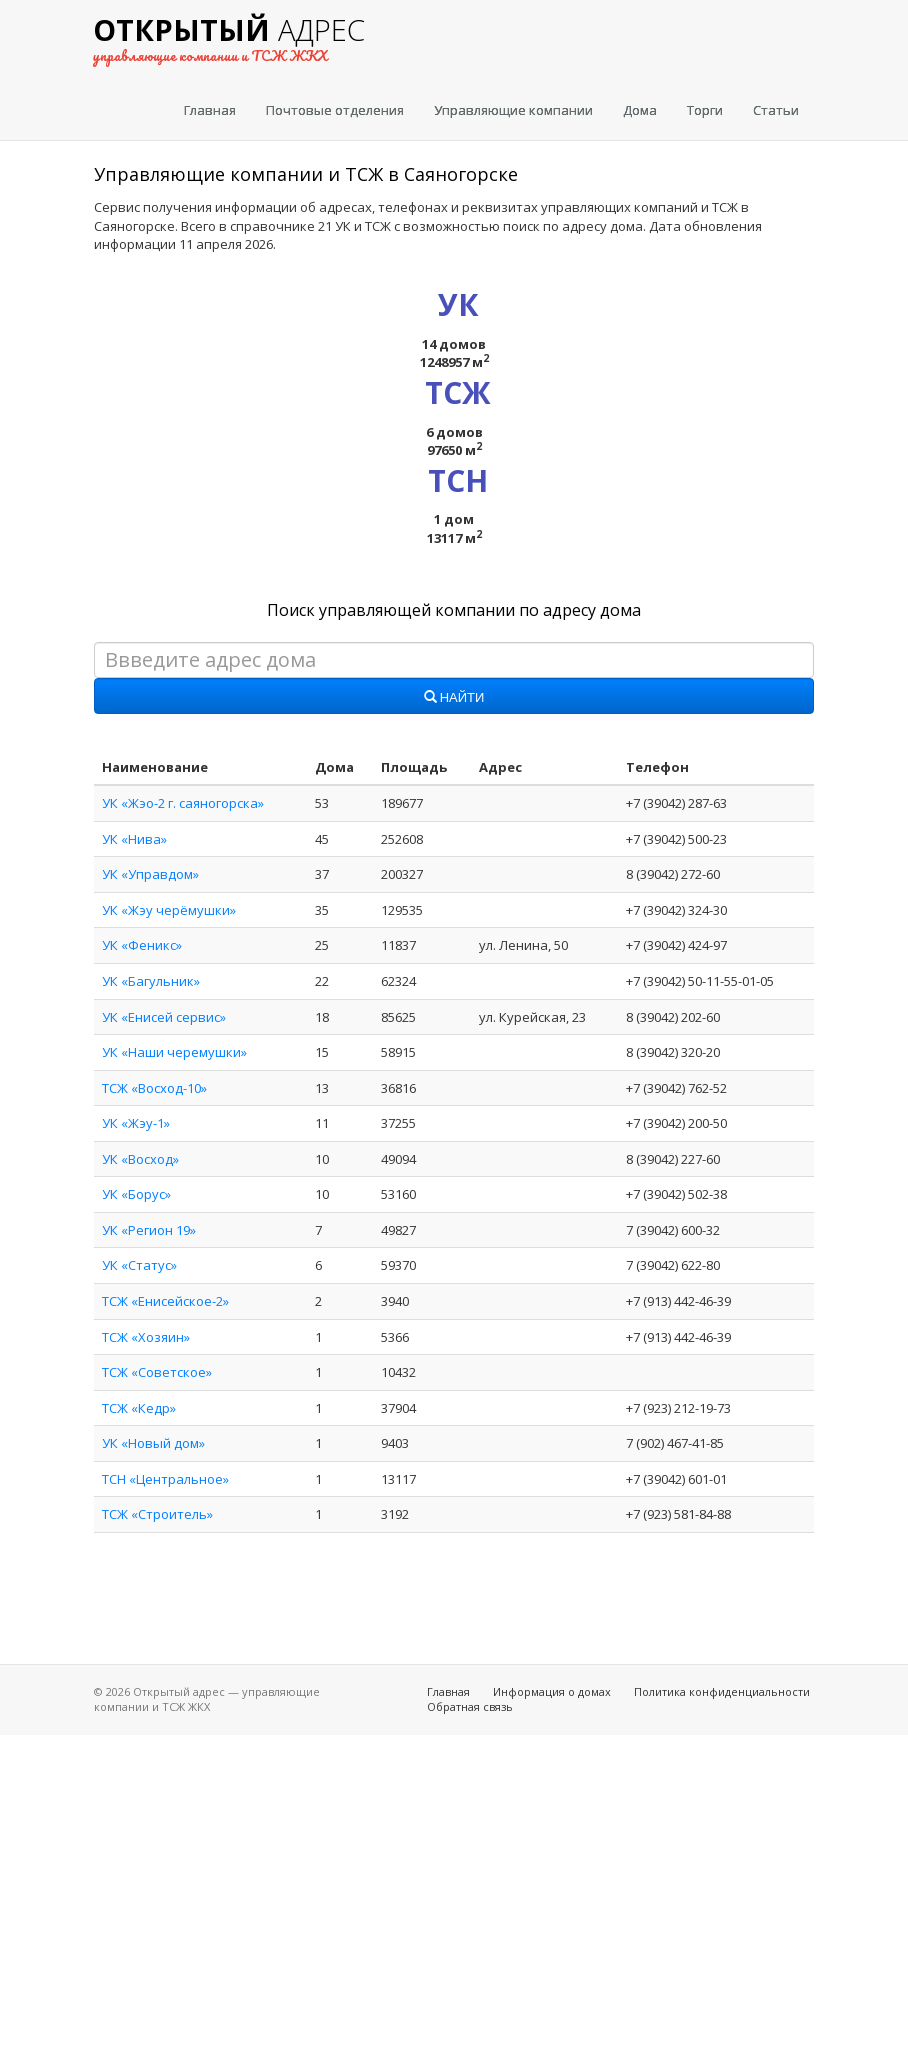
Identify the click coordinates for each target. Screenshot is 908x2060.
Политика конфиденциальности (722, 1691)
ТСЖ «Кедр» (139, 1408)
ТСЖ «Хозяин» (146, 1337)
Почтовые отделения (335, 110)
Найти (454, 698)
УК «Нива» (134, 839)
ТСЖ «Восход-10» (154, 1088)
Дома (640, 110)
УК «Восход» (140, 1159)
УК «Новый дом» (153, 1443)
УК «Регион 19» (149, 1230)
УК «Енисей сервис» (164, 1017)
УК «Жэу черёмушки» (169, 910)
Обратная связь (470, 1706)
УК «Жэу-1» (136, 1123)
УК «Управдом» (150, 874)
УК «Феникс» (142, 945)
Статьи (776, 110)
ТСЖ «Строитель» (157, 1514)
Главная (210, 110)
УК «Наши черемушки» (174, 1052)
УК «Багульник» (151, 981)
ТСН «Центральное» (165, 1479)
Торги (705, 110)
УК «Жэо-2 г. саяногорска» (183, 803)
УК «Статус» (139, 1265)
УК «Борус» (136, 1194)
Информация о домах (552, 1691)
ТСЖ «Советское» (157, 1372)
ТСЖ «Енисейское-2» (165, 1301)
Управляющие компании (513, 110)
